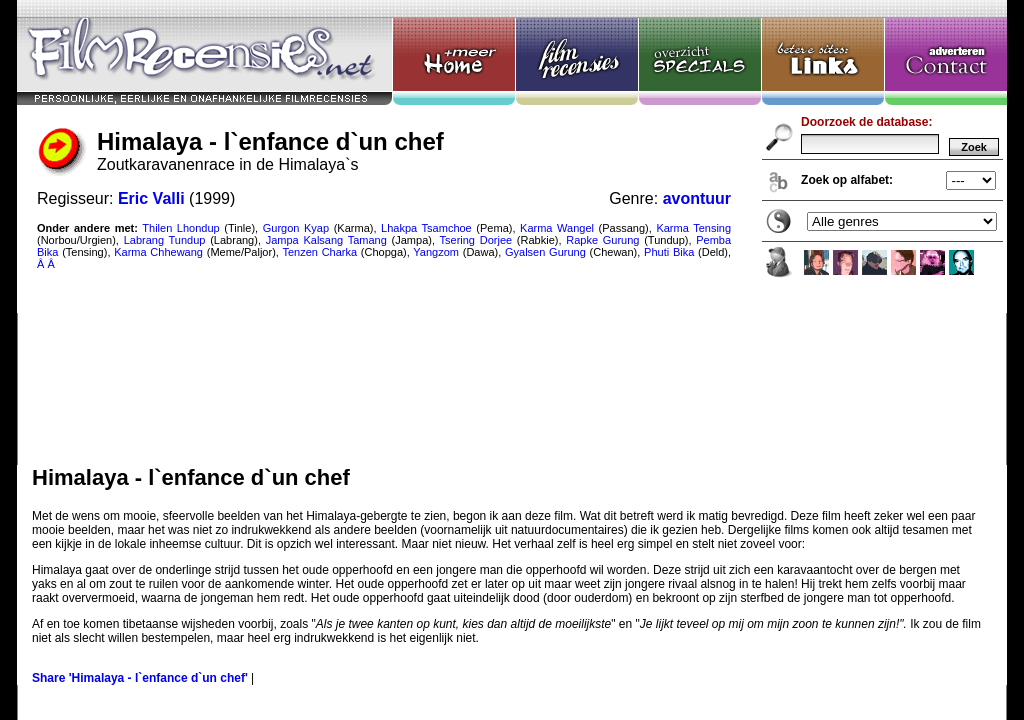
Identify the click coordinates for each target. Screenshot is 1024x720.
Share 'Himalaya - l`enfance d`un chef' (140, 678)
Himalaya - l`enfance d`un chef (512, 232)
